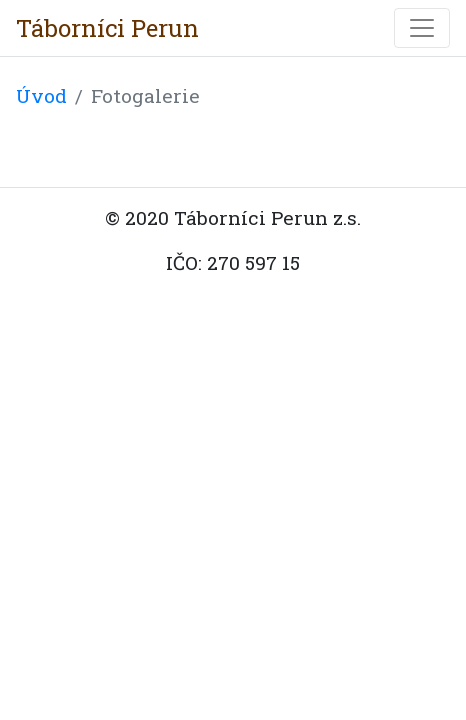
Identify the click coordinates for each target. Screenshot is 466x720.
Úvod (41, 95)
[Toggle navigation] (422, 28)
